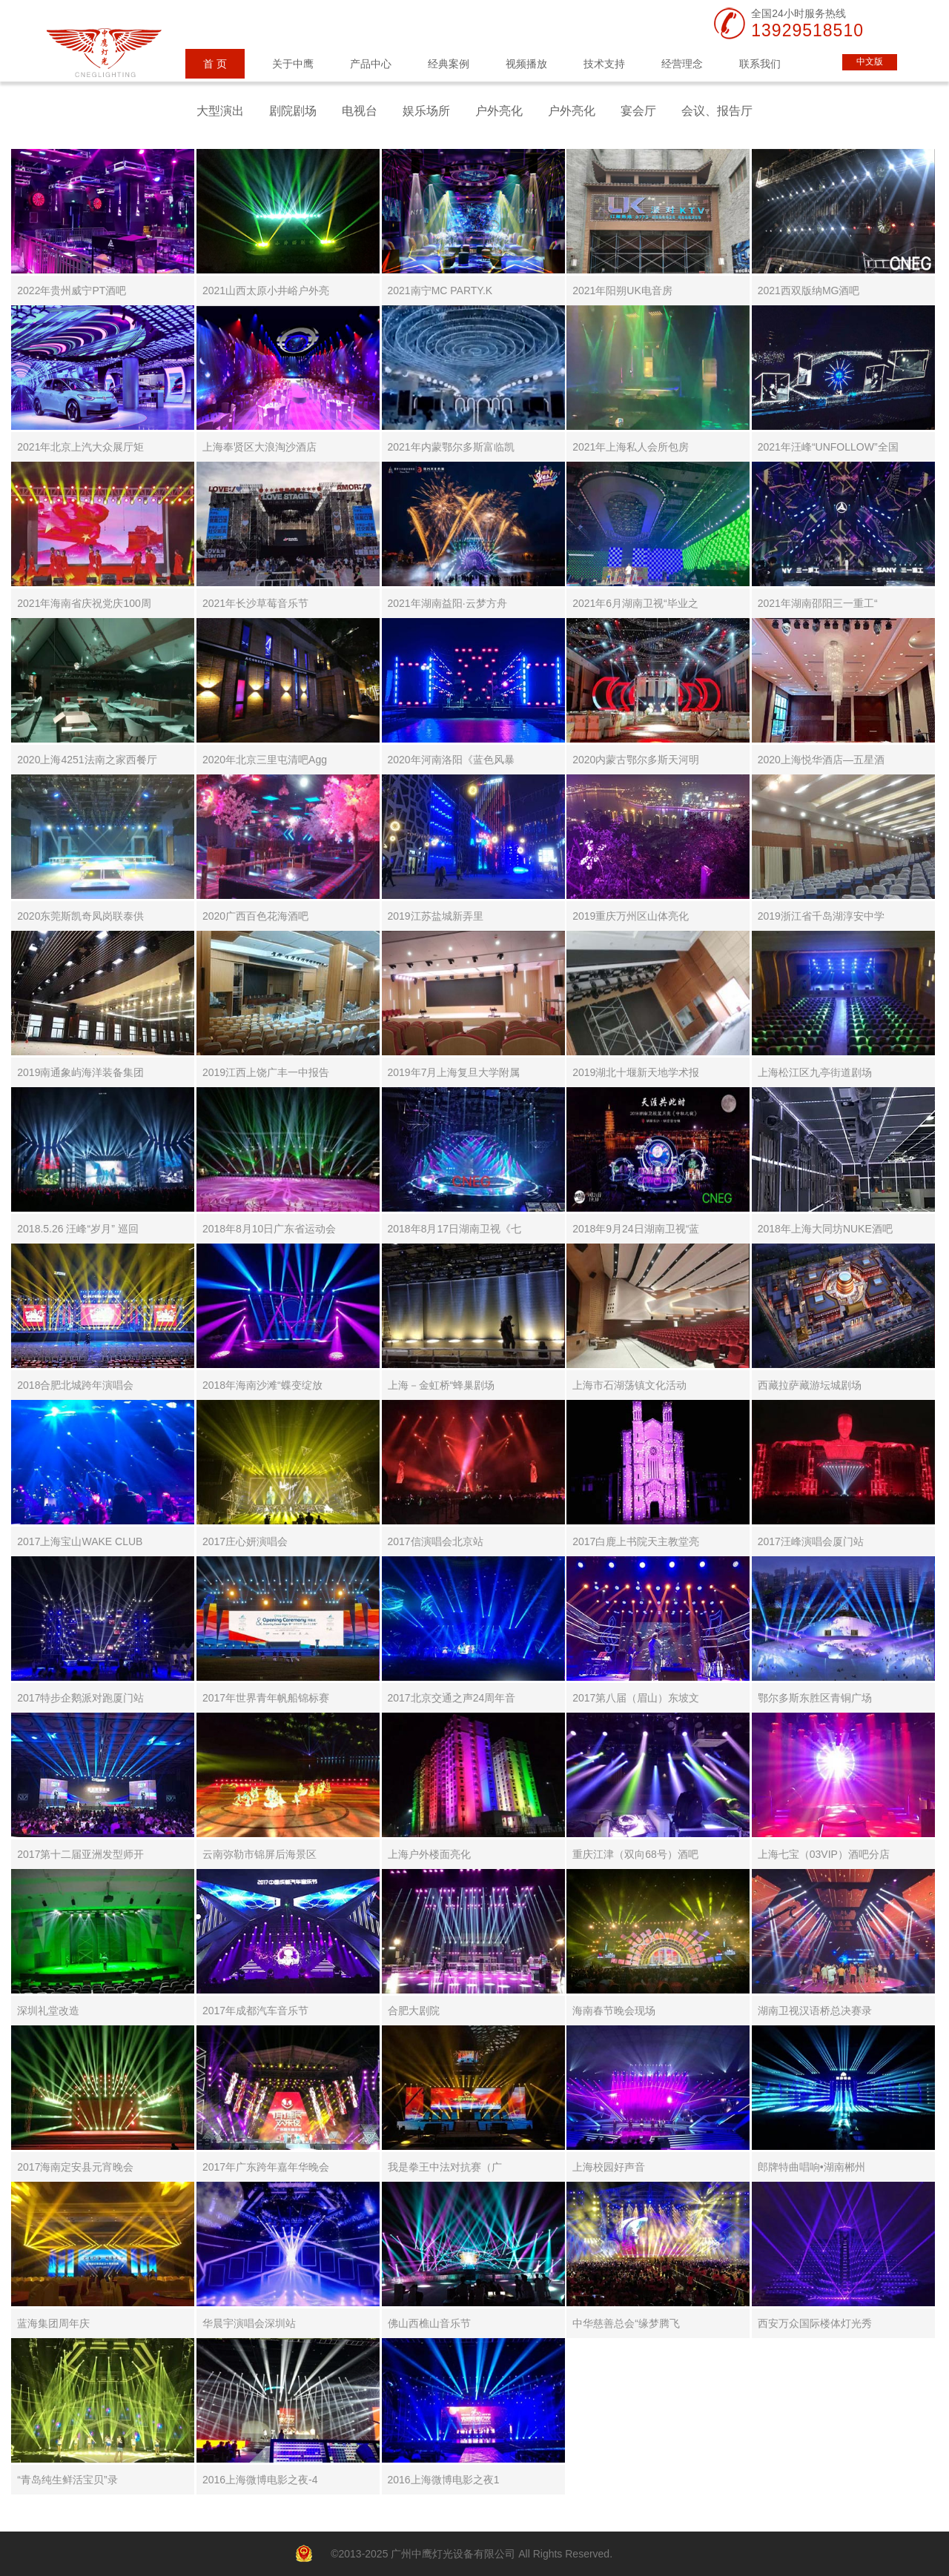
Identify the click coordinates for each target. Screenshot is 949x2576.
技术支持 (604, 64)
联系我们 (760, 64)
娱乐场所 (426, 110)
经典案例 (448, 64)
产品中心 (370, 64)
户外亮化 (499, 110)
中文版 (869, 61)
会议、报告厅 (717, 110)
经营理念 (682, 64)
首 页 (215, 64)
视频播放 (526, 64)
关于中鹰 (293, 64)
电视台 (359, 110)
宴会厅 (638, 110)
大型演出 (220, 110)
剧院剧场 (293, 110)
